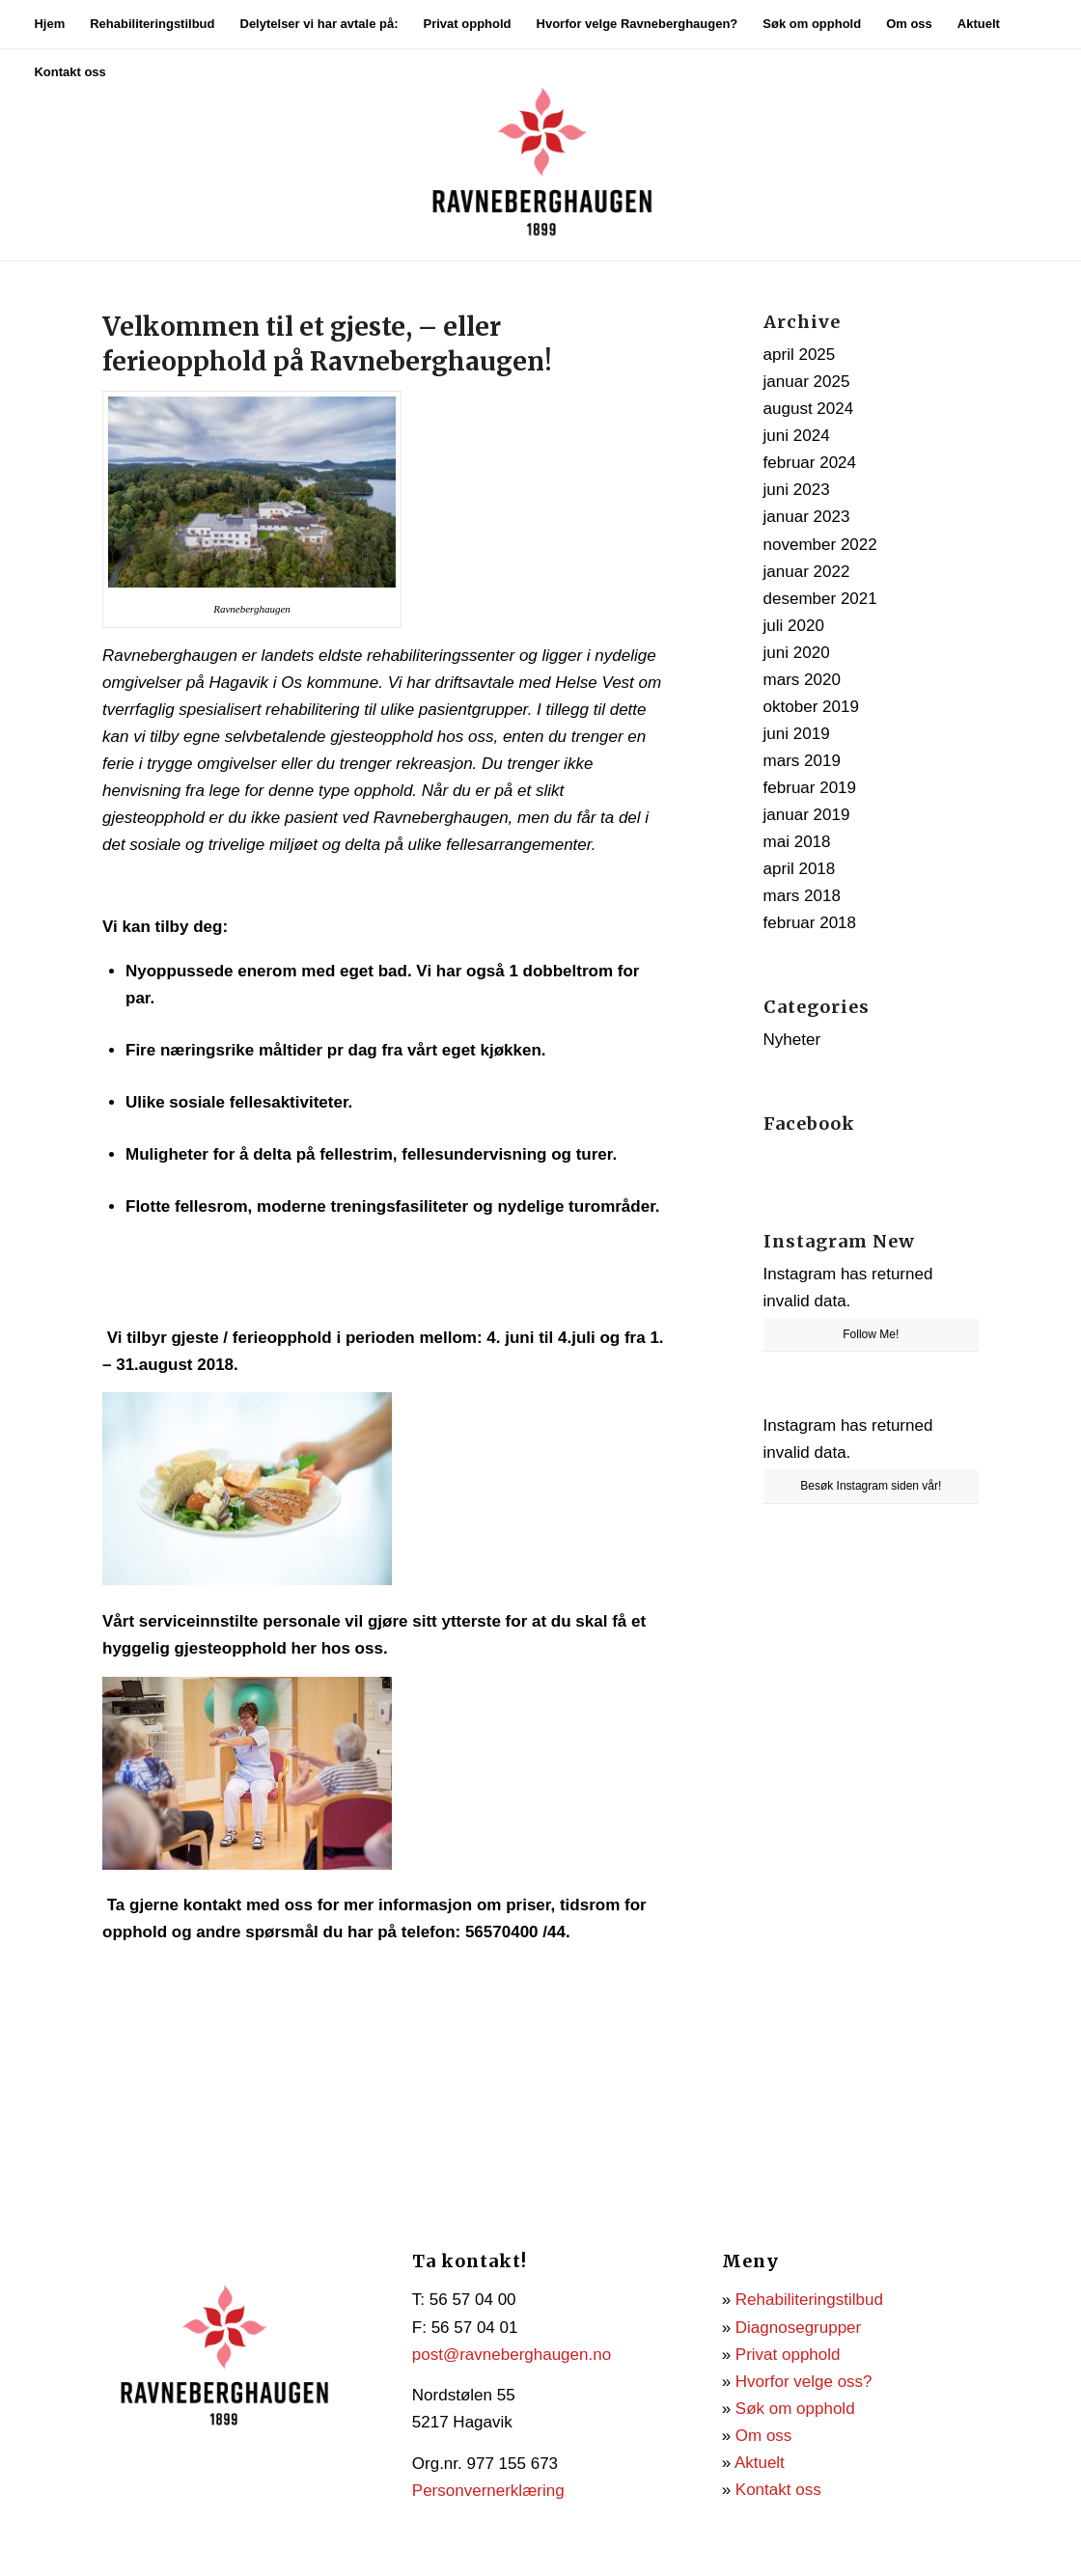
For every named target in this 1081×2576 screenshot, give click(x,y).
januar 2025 (806, 381)
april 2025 (799, 354)
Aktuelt (760, 2462)
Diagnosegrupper (798, 2327)
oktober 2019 (811, 707)
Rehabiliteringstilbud (809, 2299)
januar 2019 (806, 815)
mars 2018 (802, 896)
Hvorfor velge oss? (804, 2381)
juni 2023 (796, 489)
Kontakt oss (778, 2489)
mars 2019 (802, 761)
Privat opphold (788, 2354)
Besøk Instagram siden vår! (870, 1486)
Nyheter (792, 1039)
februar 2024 (809, 462)
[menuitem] (49, 24)
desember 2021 (820, 598)
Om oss (763, 2435)
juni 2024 (796, 435)
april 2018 (799, 869)
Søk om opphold (795, 2408)
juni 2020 (796, 653)
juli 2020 (793, 626)
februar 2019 (809, 788)
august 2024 (808, 408)
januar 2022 (806, 571)
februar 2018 (809, 923)
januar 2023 (806, 516)
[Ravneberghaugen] (540, 154)
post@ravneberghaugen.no (511, 2354)
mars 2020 (802, 680)
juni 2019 (796, 734)
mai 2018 (797, 842)
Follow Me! (871, 1334)
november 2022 (820, 544)
